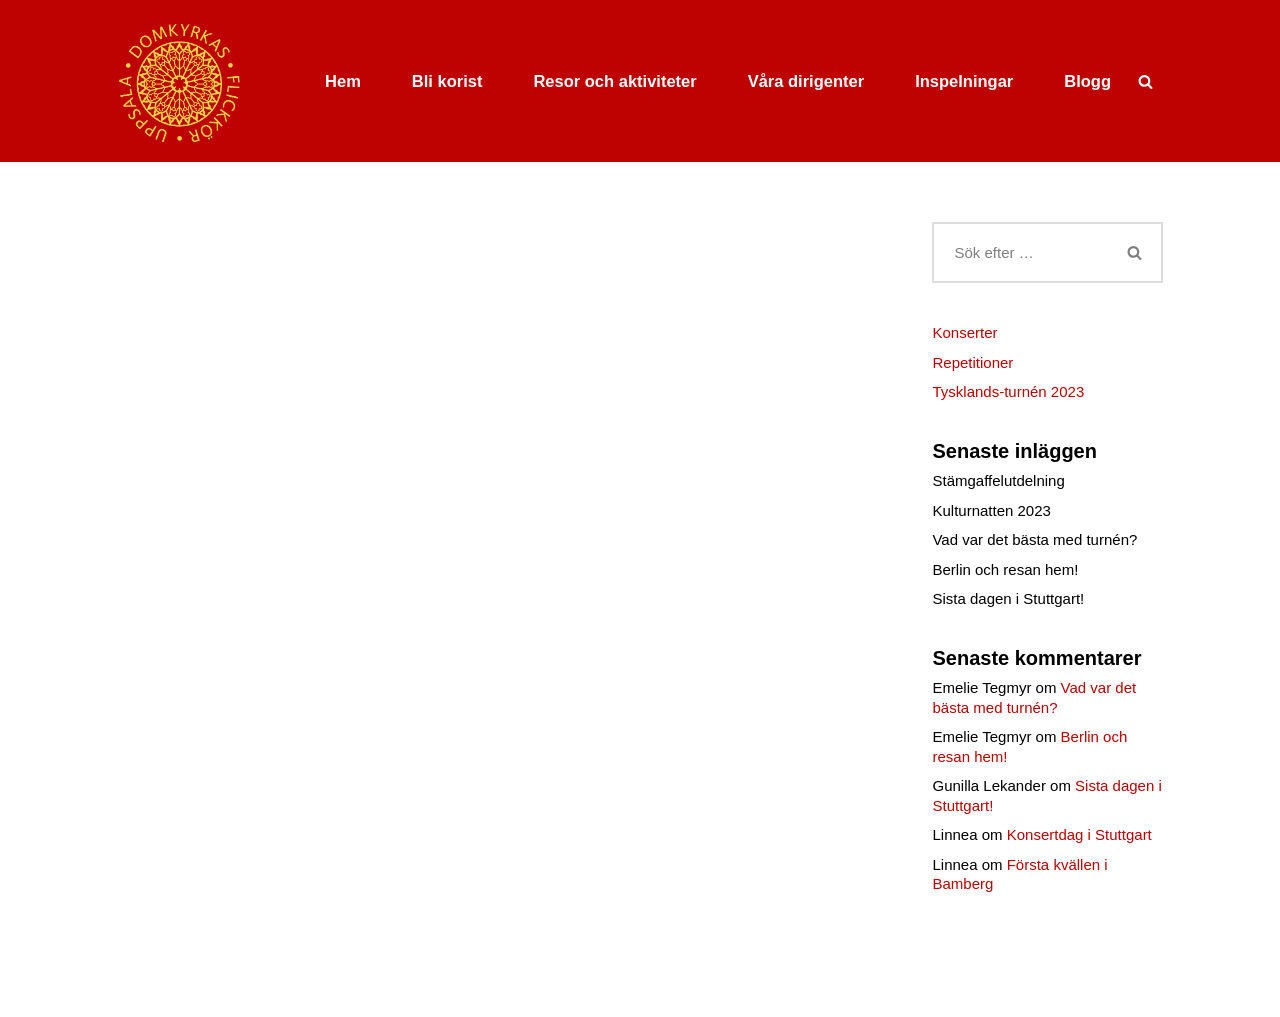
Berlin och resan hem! (1005, 569)
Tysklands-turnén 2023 (1008, 391)
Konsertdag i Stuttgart (1079, 834)
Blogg (1087, 81)
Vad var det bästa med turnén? (1034, 539)
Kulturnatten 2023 (991, 510)
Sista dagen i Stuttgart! (1008, 598)
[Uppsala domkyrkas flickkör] (180, 81)
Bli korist (447, 81)
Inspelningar (964, 81)
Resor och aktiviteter (614, 81)
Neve (134, 995)
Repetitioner (972, 362)
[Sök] (1145, 81)
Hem (343, 81)
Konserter (964, 332)
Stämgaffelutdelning (998, 480)
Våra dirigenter (806, 81)
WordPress (273, 995)
